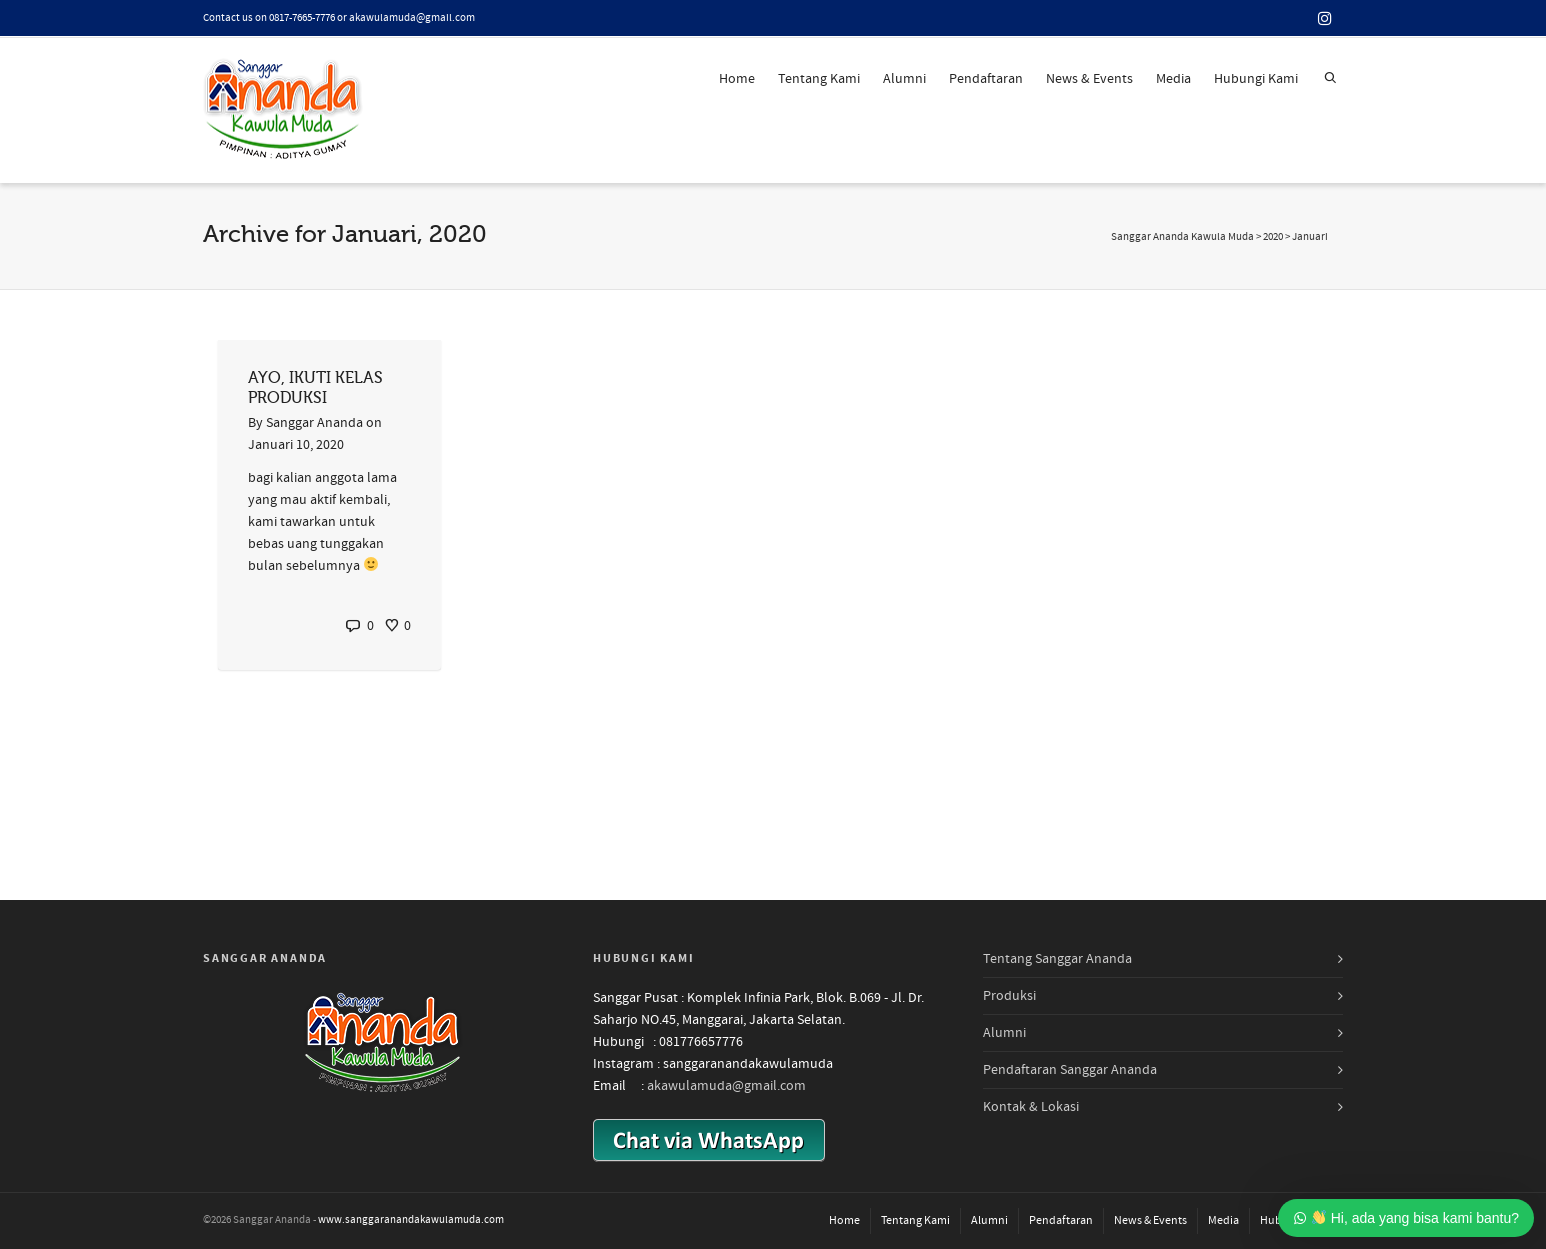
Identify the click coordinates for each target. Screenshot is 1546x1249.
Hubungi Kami (1256, 79)
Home (737, 79)
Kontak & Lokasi (1031, 1107)
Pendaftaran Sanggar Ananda (1070, 1070)
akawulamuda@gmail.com (726, 1086)
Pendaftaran (986, 79)
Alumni (904, 79)
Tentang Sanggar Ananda (1057, 959)
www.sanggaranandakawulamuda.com (411, 1220)
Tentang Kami (819, 79)
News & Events (1089, 79)
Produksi (1009, 996)
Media (1173, 79)
